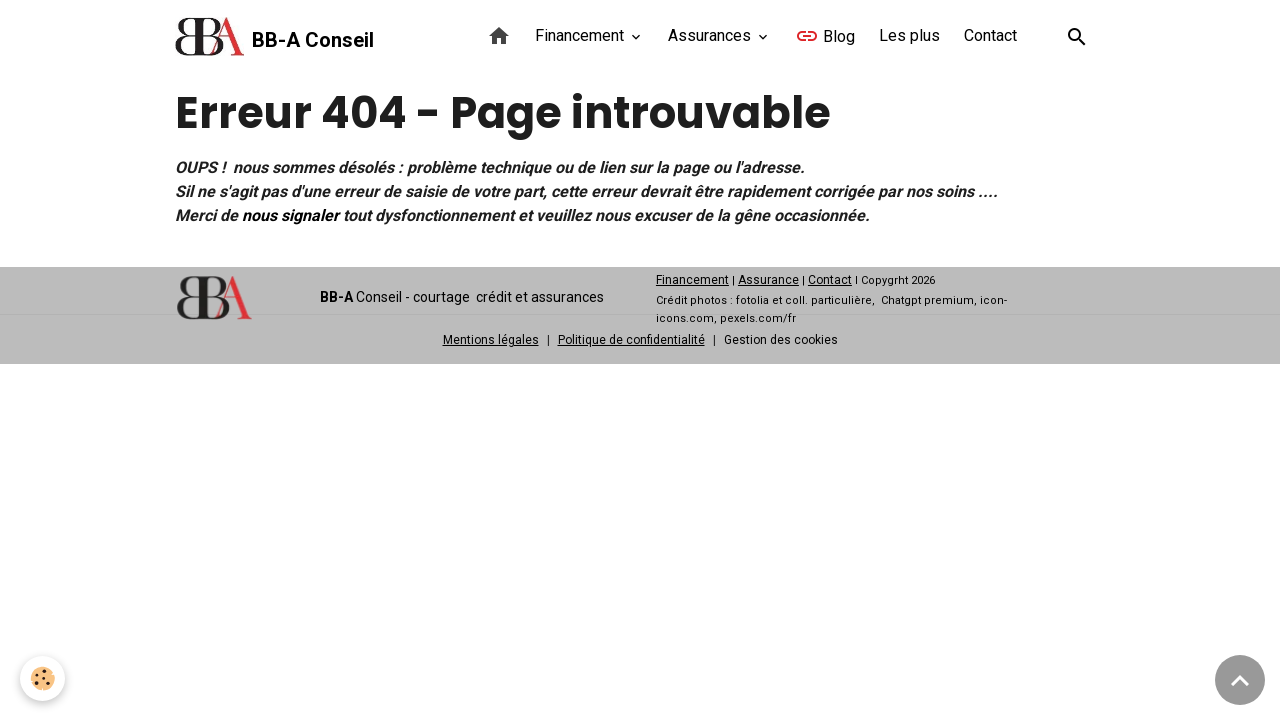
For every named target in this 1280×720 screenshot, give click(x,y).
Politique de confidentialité (631, 340)
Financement (581, 35)
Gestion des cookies (781, 340)
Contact (990, 35)
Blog (825, 36)
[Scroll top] (1240, 680)
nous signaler (290, 215)
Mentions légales (491, 340)
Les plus (909, 35)
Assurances (711, 35)
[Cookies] (42, 678)
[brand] (274, 37)
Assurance (768, 280)
